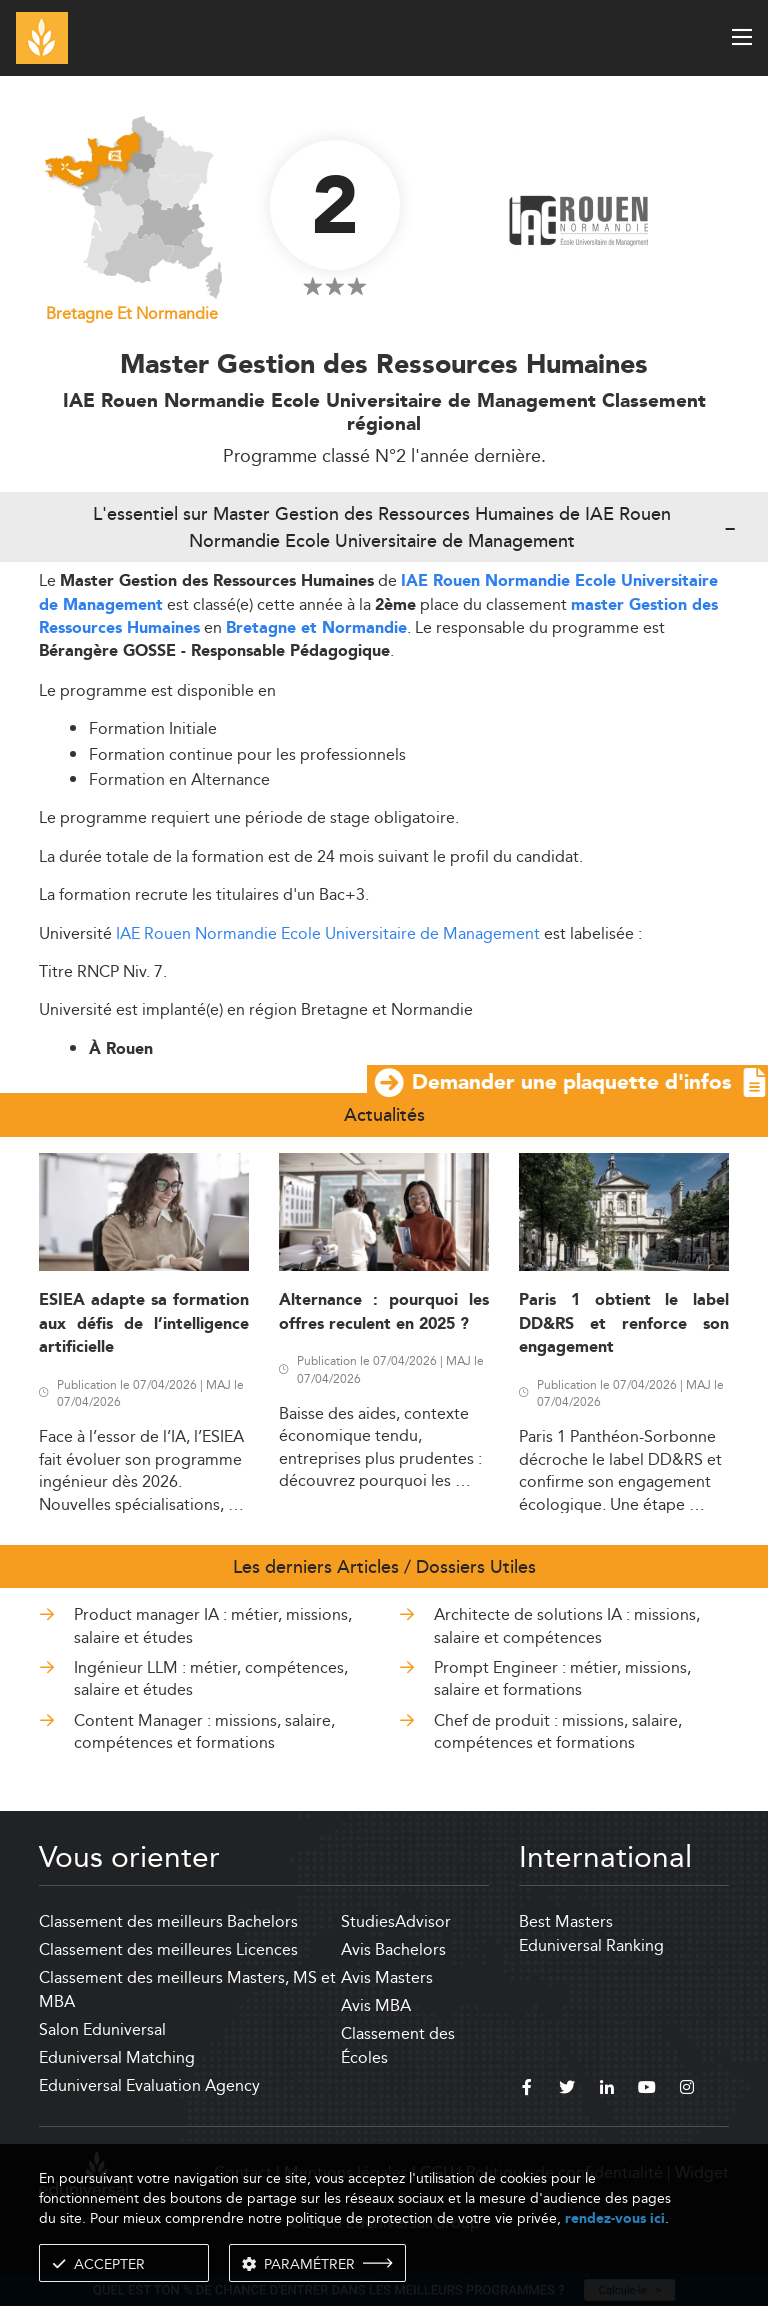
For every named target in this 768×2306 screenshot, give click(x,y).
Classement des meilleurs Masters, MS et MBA (187, 1989)
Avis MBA (376, 2005)
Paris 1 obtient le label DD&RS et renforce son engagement (624, 1324)
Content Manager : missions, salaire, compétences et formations (204, 1731)
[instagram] (687, 2090)
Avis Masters (387, 1977)
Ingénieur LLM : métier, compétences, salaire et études (211, 1678)
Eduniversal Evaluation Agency (149, 2085)
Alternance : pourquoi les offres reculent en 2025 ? (384, 1312)
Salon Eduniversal (102, 2029)
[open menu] (742, 37)
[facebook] (527, 2090)
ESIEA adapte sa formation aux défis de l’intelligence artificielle (144, 1324)
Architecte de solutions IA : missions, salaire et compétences (567, 1625)
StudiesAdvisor (396, 1921)
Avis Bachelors (393, 1949)
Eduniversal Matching (117, 2057)
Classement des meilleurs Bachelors (168, 1921)
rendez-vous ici (615, 2218)
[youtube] (647, 2090)
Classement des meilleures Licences (168, 1949)
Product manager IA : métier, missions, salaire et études (213, 1625)
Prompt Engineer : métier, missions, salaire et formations (562, 1678)
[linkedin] (607, 2090)
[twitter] (567, 2090)
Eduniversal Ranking (591, 1945)
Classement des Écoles (398, 2045)
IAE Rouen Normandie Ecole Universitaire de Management (328, 933)
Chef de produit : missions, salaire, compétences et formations (558, 1731)
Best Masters (566, 1921)
